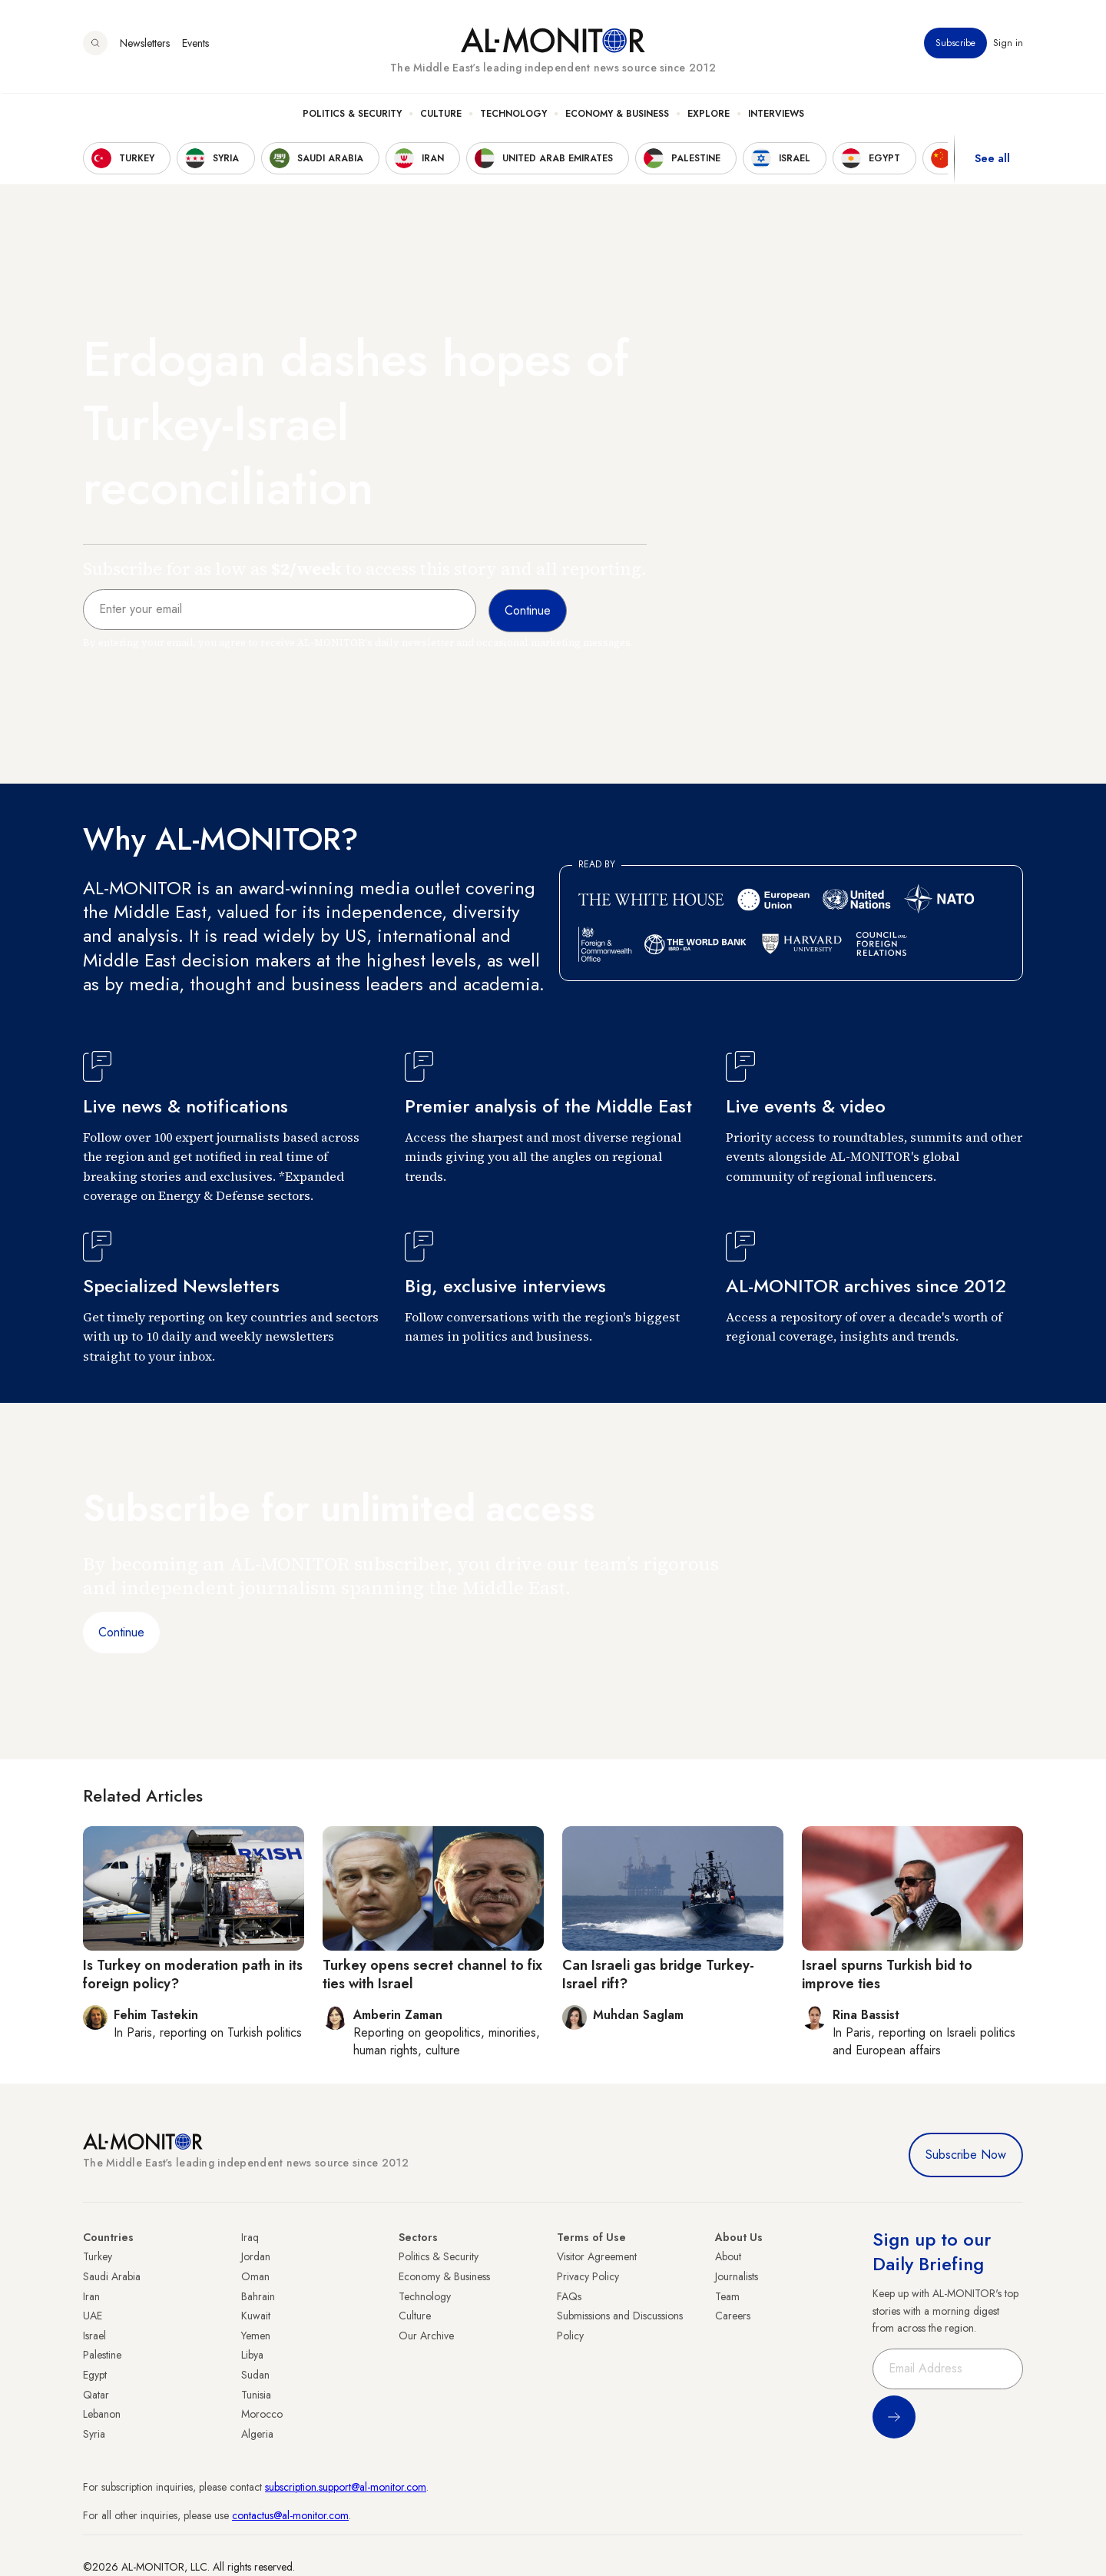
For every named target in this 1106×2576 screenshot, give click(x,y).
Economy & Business (617, 116)
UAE (92, 2315)
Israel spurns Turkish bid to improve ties (887, 1974)
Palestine (102, 2354)
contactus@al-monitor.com (290, 2515)
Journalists (736, 2276)
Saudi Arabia (112, 2276)
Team (727, 2296)
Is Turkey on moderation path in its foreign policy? (193, 1974)
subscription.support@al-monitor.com (345, 2487)
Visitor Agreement (597, 2256)
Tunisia (256, 2394)
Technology (513, 116)
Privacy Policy (588, 2276)
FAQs (569, 2296)
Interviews (776, 116)
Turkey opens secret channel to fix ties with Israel (432, 1974)
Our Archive (426, 2335)
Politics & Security (352, 116)
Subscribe (955, 45)
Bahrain (258, 2296)
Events (195, 45)
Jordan (255, 2256)
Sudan (255, 2374)
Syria (94, 2434)
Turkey (97, 2256)
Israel (94, 2335)
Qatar (96, 2394)
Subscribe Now (966, 2154)
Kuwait (255, 2315)
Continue (121, 1632)
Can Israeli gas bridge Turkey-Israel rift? (658, 1974)
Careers (732, 2315)
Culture (441, 116)
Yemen (255, 2335)
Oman (255, 2276)
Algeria (257, 2434)
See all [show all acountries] (992, 160)
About (728, 2256)
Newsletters (145, 45)
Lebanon (102, 2414)
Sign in (1008, 45)
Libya (252, 2354)
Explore (708, 116)
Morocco (262, 2414)
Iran (91, 2296)
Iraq (250, 2237)
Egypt (95, 2374)
